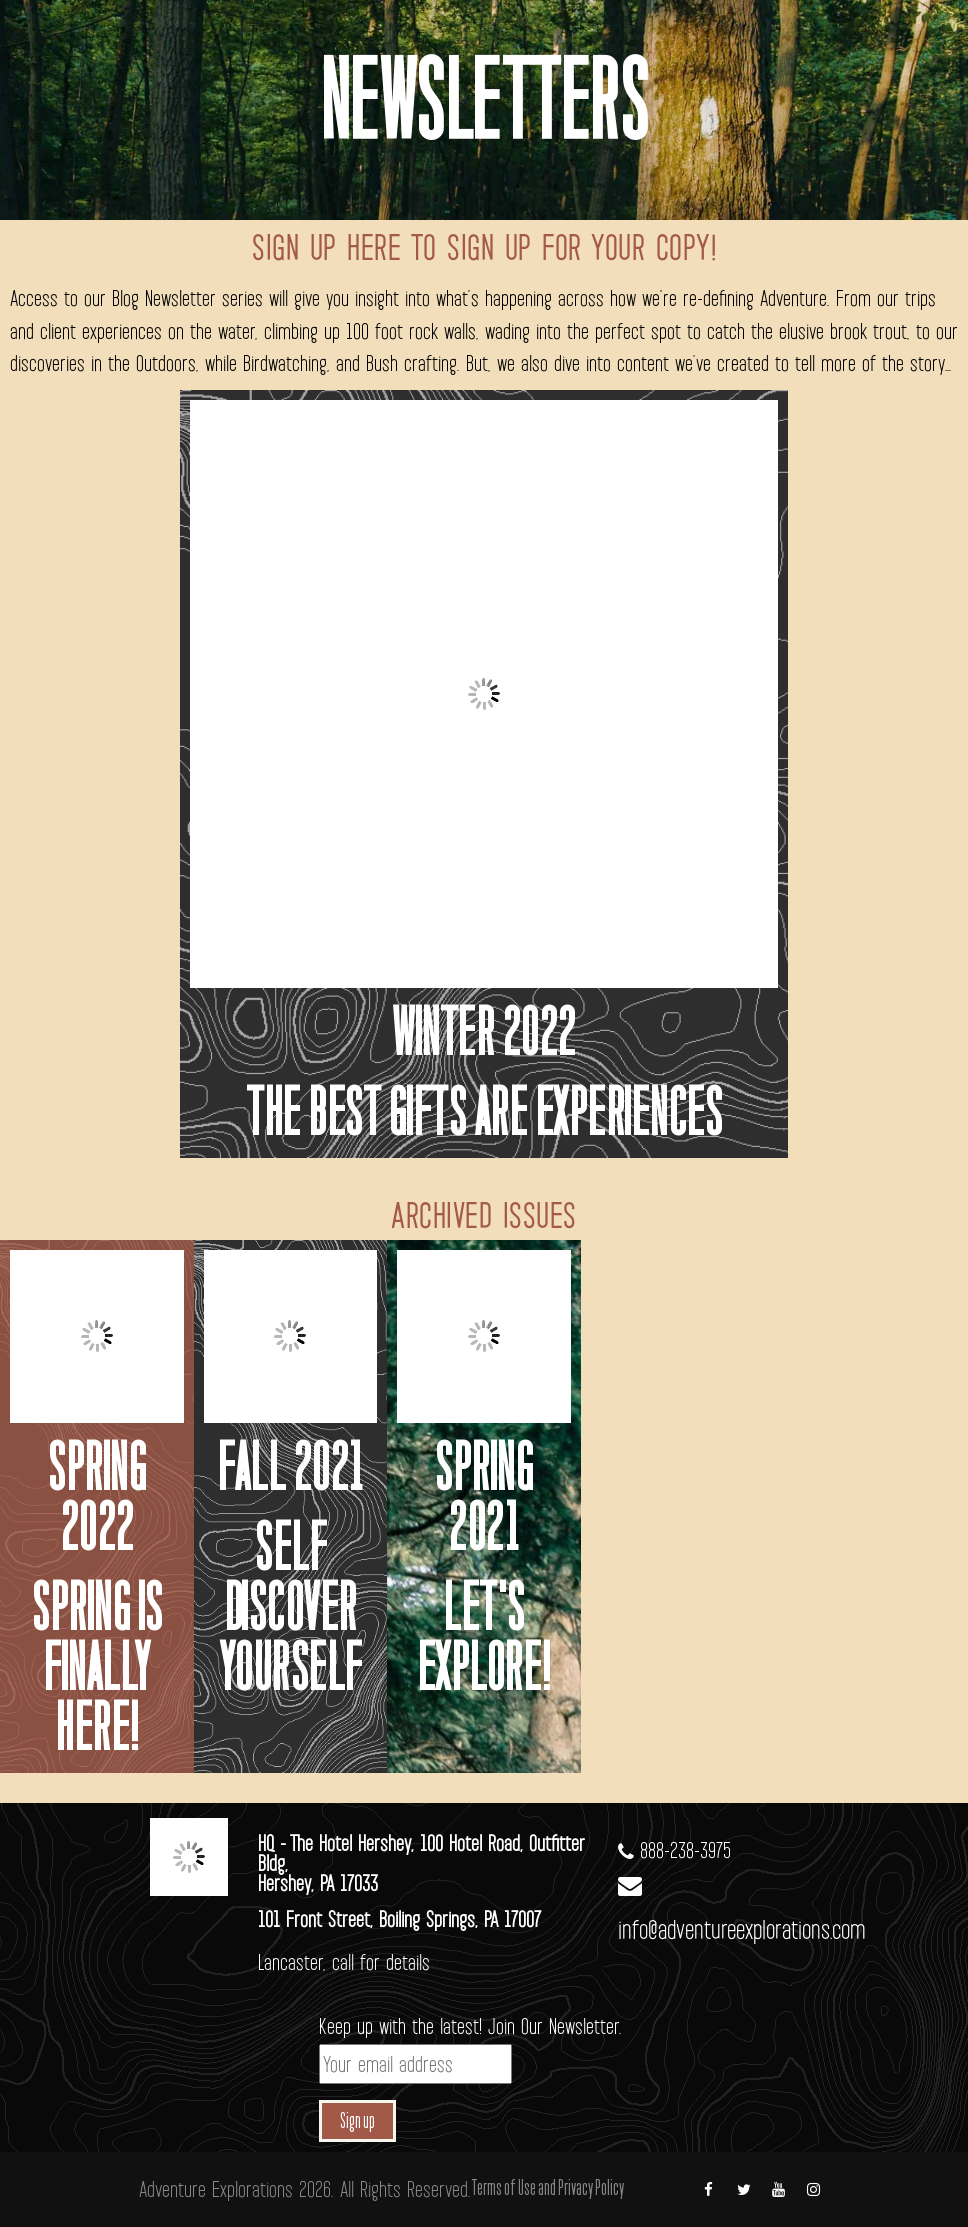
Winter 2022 (484, 1037)
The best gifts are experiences (484, 1117)
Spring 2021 (483, 1502)
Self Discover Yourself (290, 1612)
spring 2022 (96, 1502)
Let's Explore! (484, 1642)
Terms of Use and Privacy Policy (547, 2189)
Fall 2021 (290, 1472)
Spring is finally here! (97, 1672)
